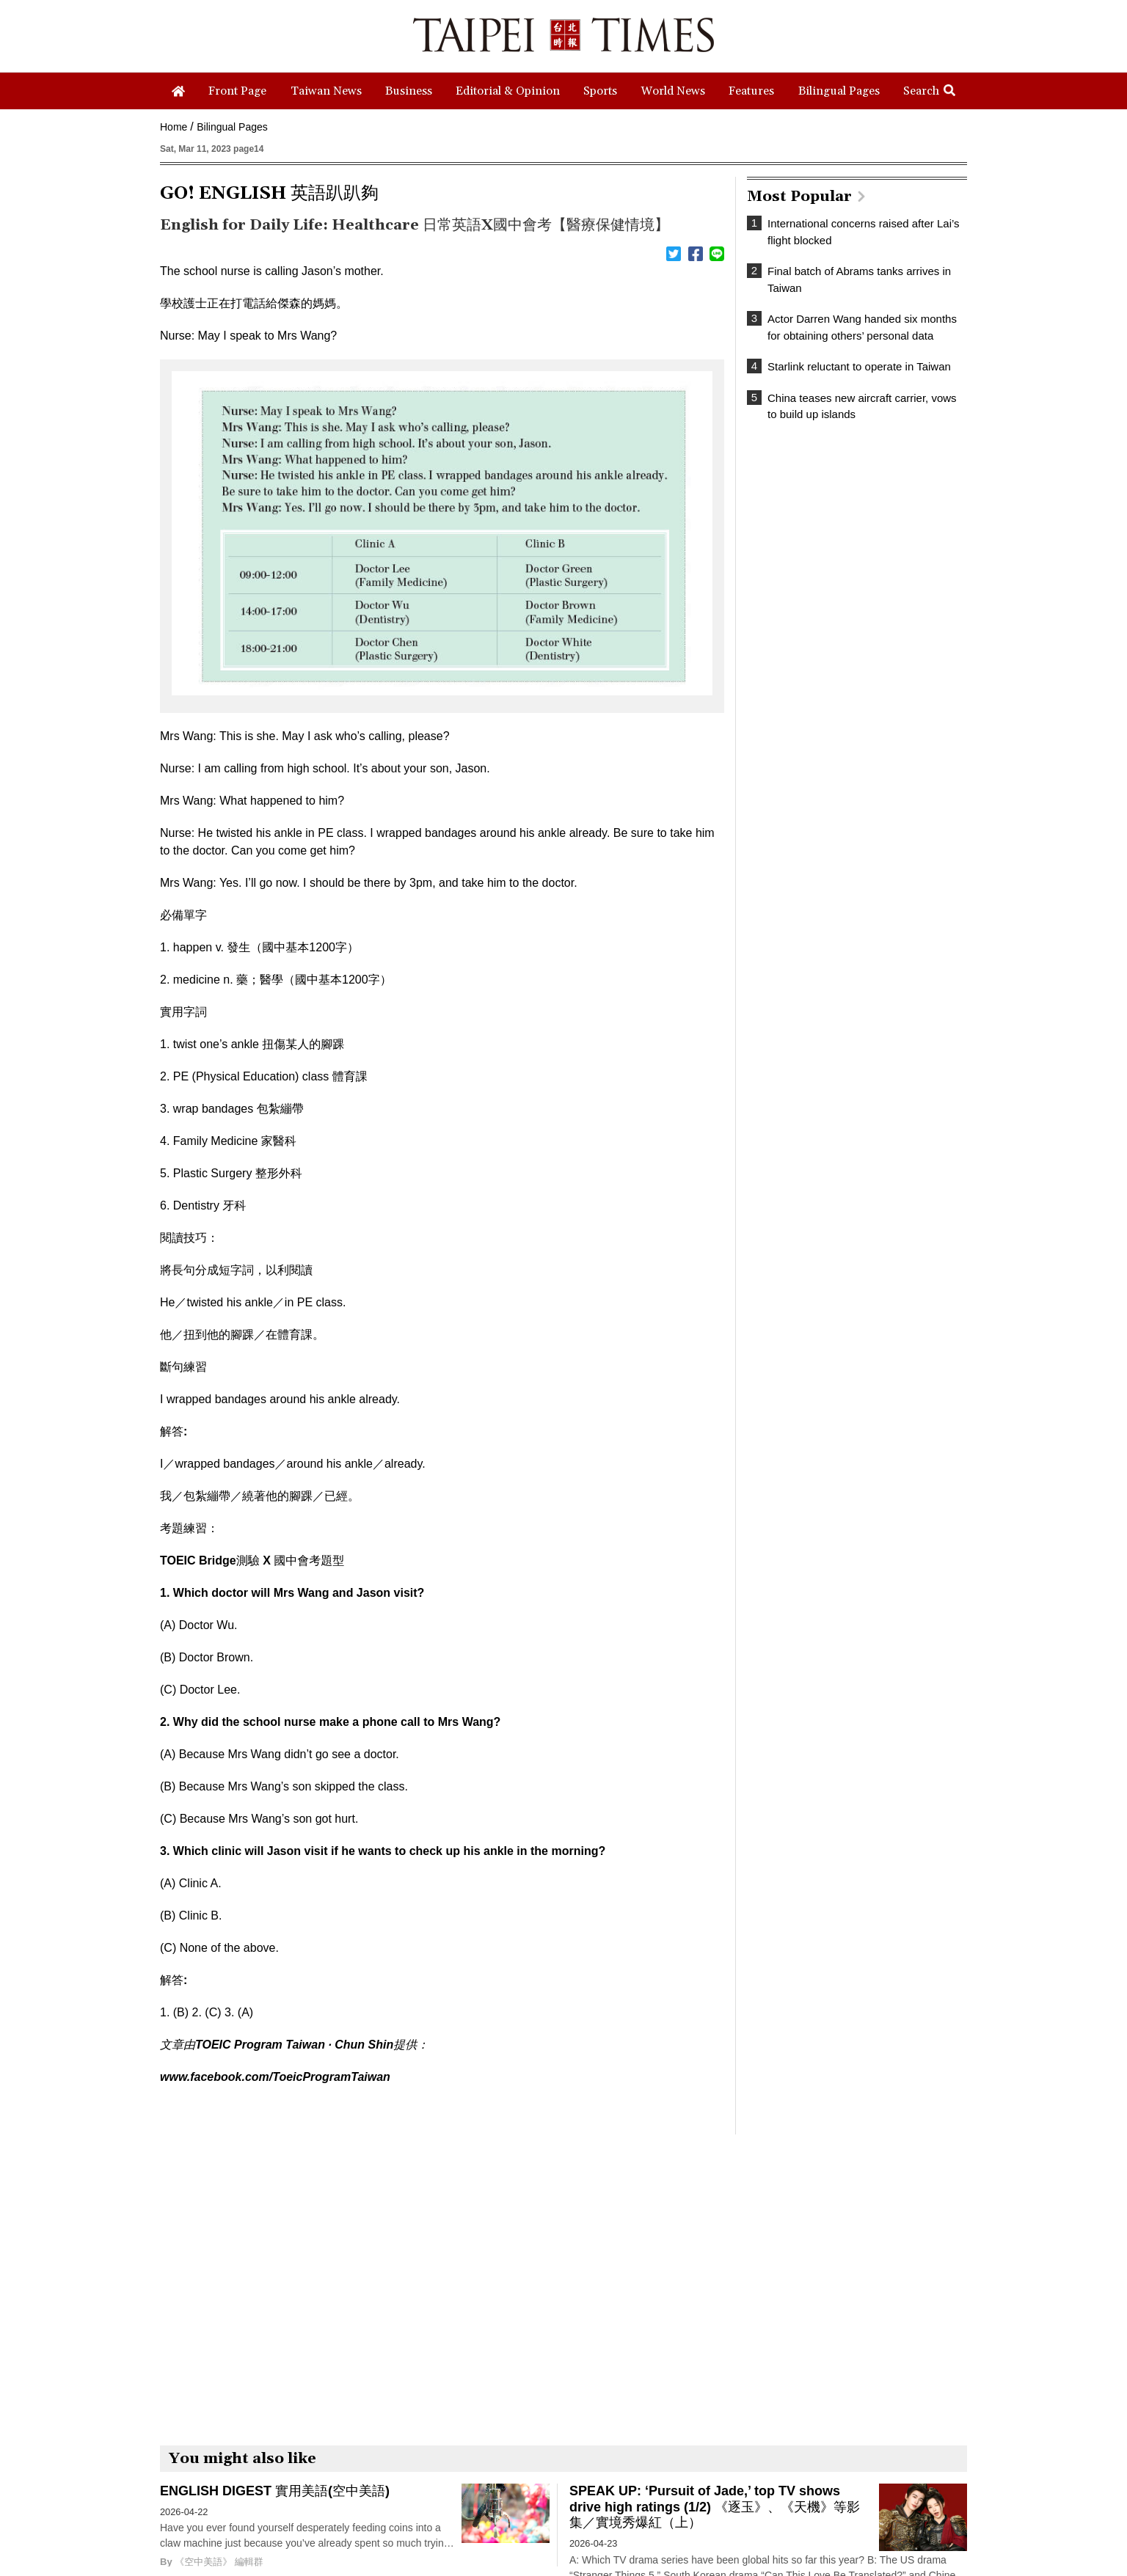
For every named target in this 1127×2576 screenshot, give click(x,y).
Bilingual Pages (232, 127)
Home (173, 127)
